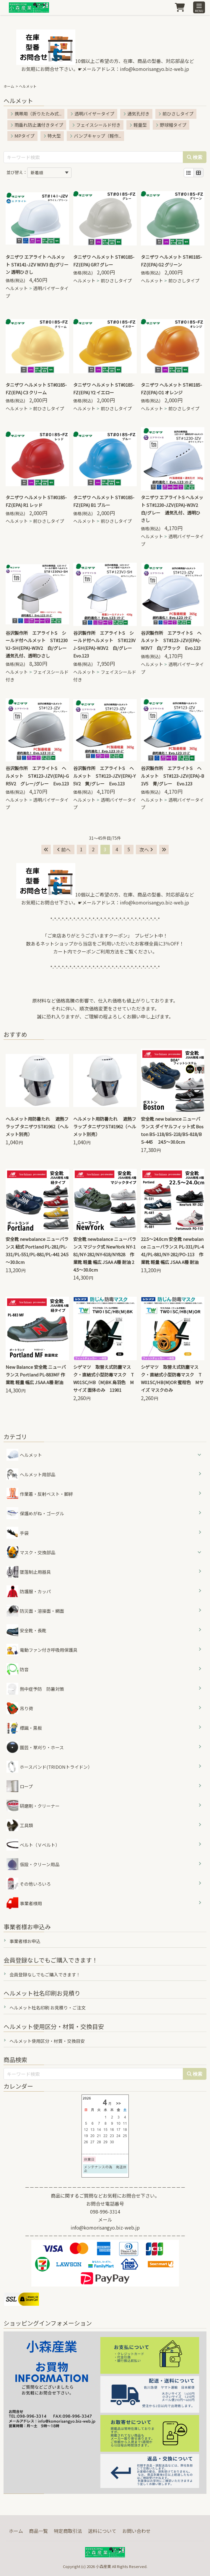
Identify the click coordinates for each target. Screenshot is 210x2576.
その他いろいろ (28, 1884)
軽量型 (138, 125)
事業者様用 (24, 1903)
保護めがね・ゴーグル (35, 1513)
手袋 (17, 1533)
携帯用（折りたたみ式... (35, 113)
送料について (102, 2530)
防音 (17, 1669)
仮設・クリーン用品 (32, 1864)
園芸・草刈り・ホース (35, 1747)
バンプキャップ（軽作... (95, 136)
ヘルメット (17, 288)
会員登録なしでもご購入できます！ (44, 1974)
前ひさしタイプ (175, 113)
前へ (64, 849)
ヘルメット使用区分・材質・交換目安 (47, 2041)
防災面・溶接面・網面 (35, 1611)
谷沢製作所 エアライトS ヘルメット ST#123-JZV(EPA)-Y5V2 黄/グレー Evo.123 (104, 776)
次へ (146, 849)
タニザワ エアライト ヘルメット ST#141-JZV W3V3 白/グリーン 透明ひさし (37, 264)
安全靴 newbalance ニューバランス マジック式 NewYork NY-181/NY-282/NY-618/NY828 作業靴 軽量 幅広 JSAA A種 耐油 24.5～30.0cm (104, 1254)
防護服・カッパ (28, 1591)
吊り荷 (19, 1708)
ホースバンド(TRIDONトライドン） (49, 1767)
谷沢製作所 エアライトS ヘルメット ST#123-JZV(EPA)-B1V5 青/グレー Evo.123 (172, 776)
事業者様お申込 (24, 1941)
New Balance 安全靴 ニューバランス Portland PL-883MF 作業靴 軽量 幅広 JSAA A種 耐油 (36, 1374)
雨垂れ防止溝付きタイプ (36, 125)
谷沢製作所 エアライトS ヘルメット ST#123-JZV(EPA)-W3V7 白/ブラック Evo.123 (171, 640)
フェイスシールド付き (96, 125)
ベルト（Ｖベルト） (33, 1845)
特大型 (52, 136)
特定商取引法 (68, 2530)
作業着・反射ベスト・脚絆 (39, 1494)
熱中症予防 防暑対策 (35, 1689)
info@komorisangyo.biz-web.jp (154, 68)
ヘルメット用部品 (30, 1474)
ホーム (9, 86)
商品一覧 (38, 2530)
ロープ (19, 1786)
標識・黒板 (24, 1728)
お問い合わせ (136, 2530)
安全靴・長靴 (26, 1630)
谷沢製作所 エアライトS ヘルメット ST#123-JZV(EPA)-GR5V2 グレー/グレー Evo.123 (37, 776)
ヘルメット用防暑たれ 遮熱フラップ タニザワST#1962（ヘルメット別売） (37, 1126)
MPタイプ (22, 136)
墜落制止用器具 (28, 1572)
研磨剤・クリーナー (33, 1806)
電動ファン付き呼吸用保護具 (41, 1650)
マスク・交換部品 (37, 1552)
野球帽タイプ (171, 125)
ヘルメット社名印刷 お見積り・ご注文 (47, 2007)
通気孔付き (136, 113)
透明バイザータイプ (92, 113)
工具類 (19, 1825)
